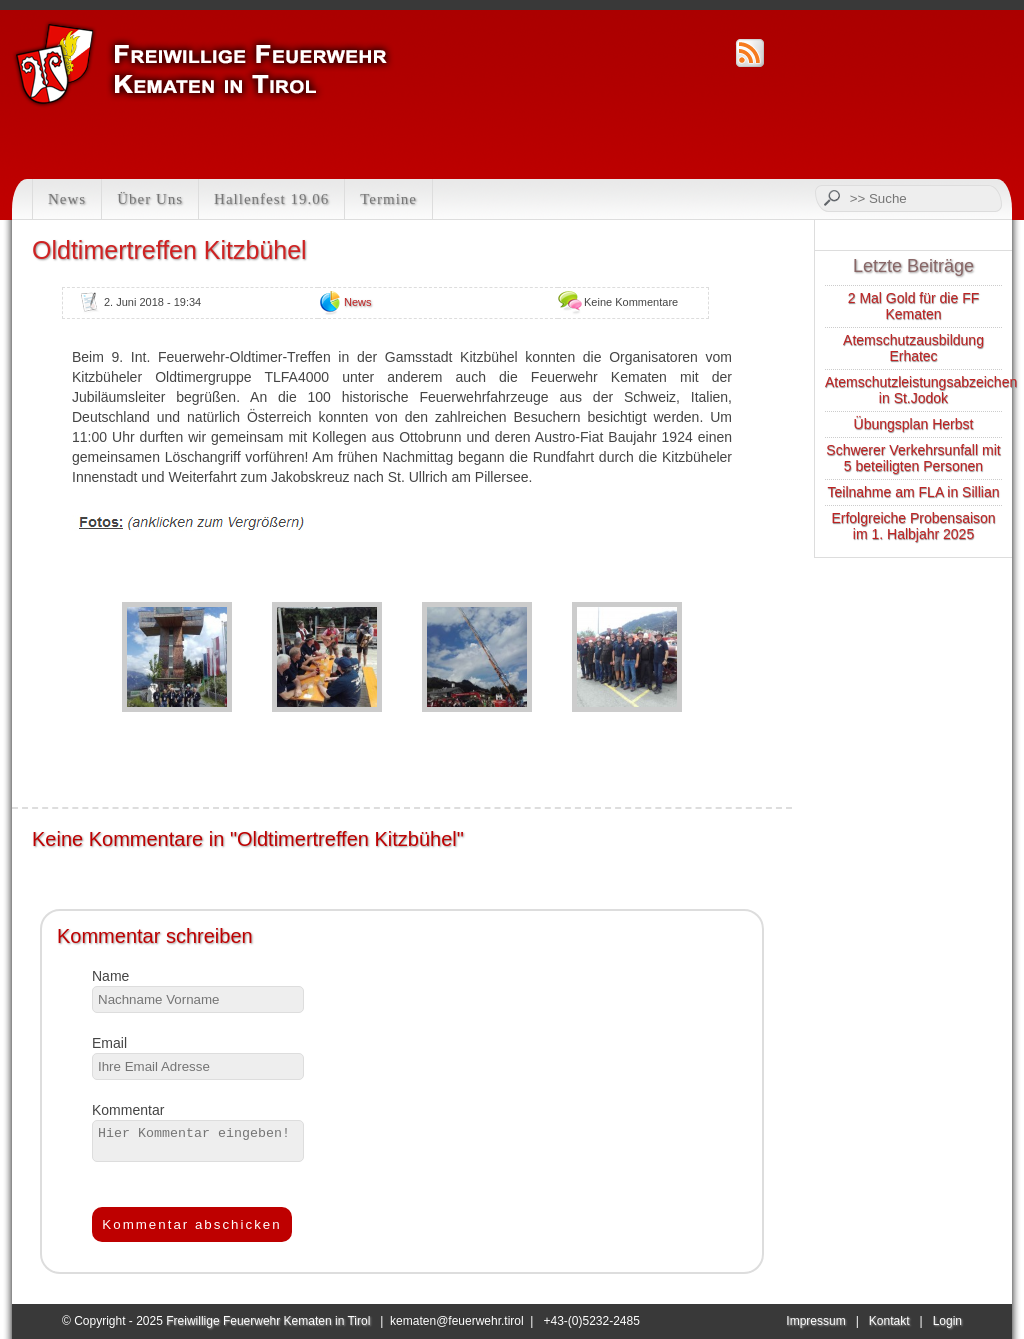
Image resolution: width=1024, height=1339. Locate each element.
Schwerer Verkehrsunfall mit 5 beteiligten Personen (913, 458)
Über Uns (150, 199)
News (67, 199)
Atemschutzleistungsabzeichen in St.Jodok (921, 390)
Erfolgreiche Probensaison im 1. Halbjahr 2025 (913, 526)
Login (947, 1321)
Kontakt (889, 1321)
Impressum (815, 1321)
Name (110, 976)
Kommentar (128, 1110)
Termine (388, 199)
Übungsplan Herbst (914, 424)
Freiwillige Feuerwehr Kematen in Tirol (268, 1321)
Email (109, 1043)
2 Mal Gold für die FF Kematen (914, 306)
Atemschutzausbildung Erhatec (913, 348)
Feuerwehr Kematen (203, 64)
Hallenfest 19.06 (271, 199)
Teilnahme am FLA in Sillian (914, 492)
